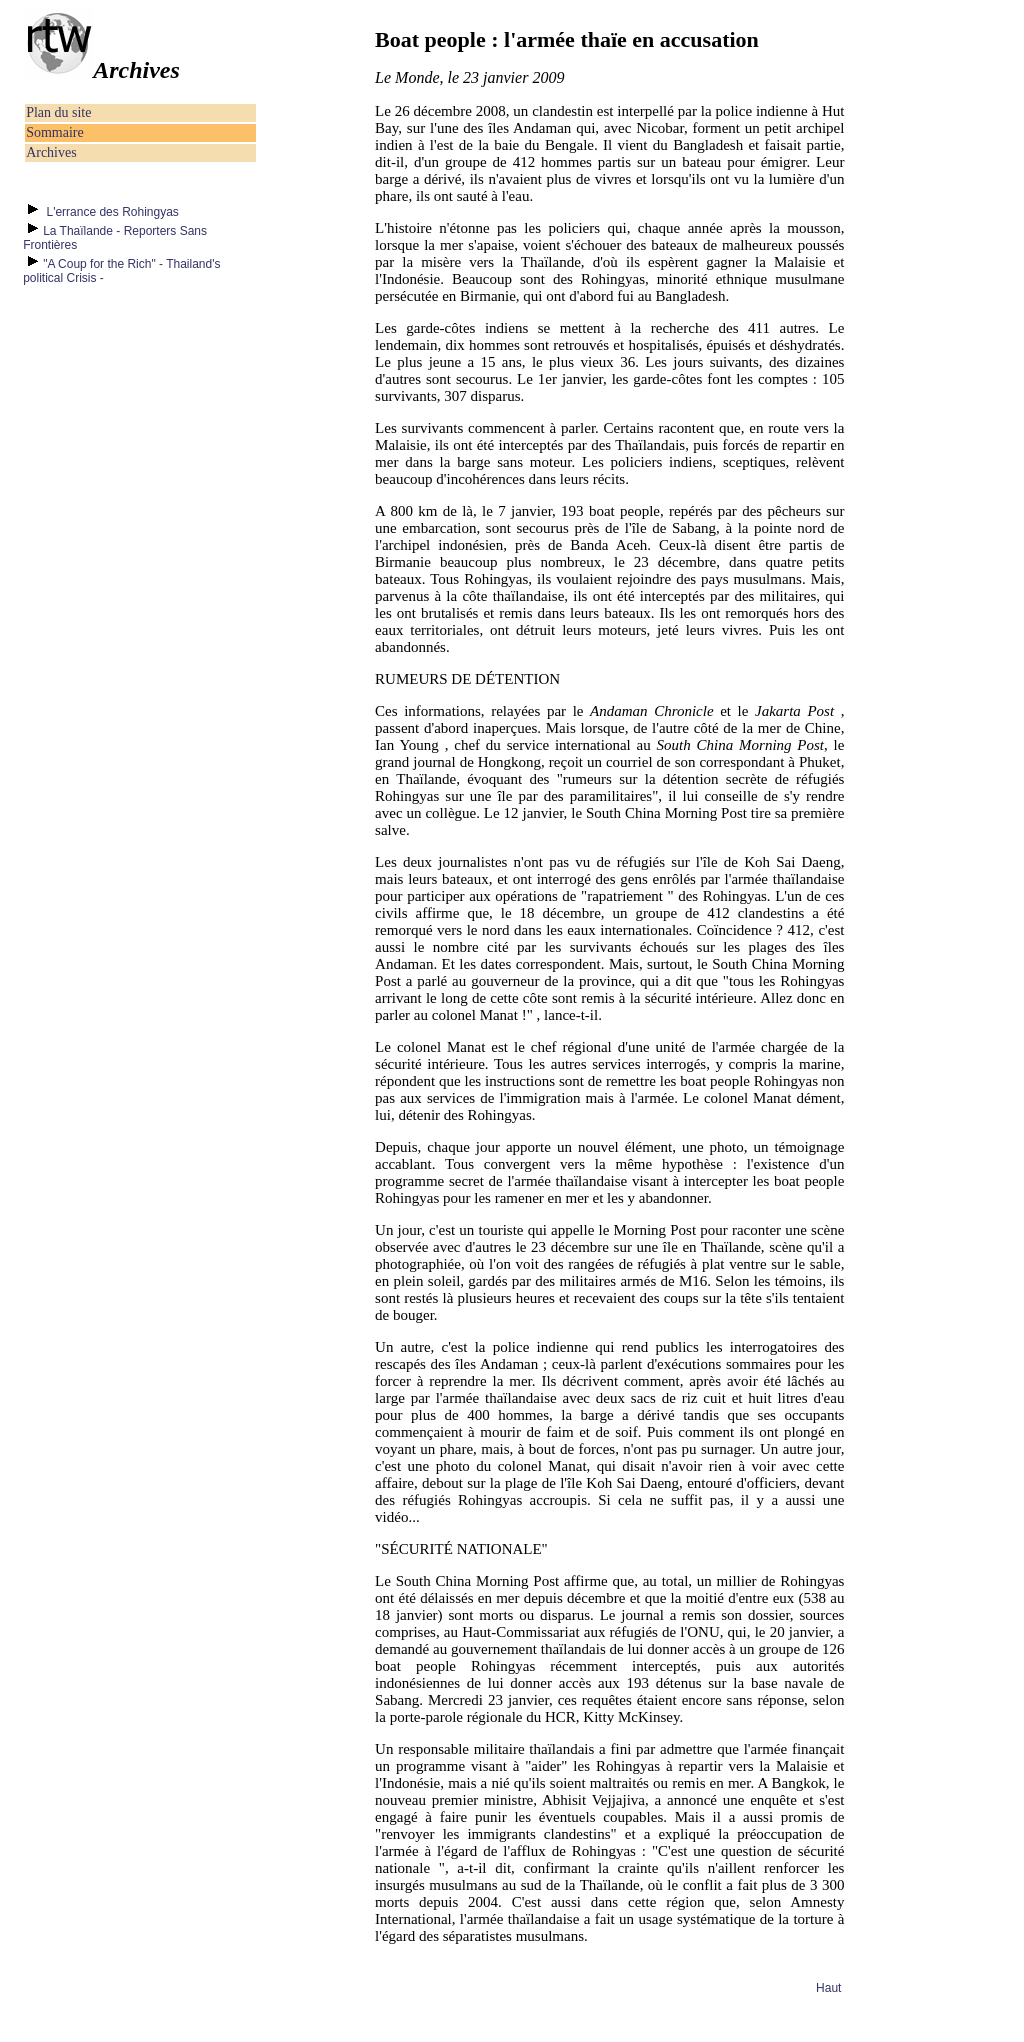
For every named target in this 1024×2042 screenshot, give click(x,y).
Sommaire (55, 132)
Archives (51, 152)
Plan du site (58, 112)
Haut (828, 1988)
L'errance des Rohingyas (111, 212)
